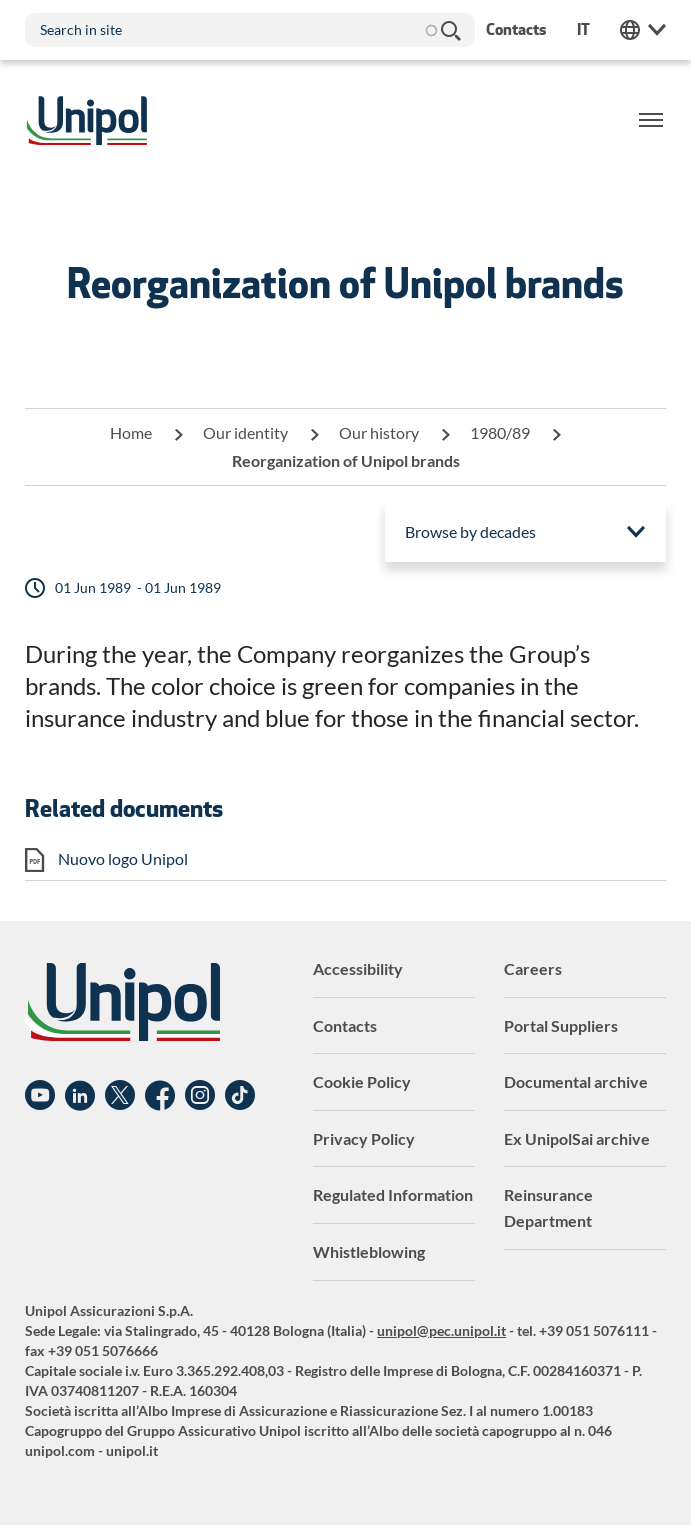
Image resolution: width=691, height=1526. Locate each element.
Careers (533, 968)
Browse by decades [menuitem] (470, 531)
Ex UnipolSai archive (577, 1138)
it (583, 29)
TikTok (240, 1096)
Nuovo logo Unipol (123, 858)
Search (450, 30)
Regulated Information (393, 1194)
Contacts (345, 1025)
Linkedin (80, 1096)
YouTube (40, 1096)
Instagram (200, 1096)
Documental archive (576, 1081)
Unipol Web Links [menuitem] (643, 30)
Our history (379, 432)
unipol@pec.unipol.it (441, 1330)
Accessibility (358, 968)
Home (131, 432)
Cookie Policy (362, 1081)
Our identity (245, 432)
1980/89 (500, 432)
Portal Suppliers (561, 1025)
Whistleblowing (369, 1251)
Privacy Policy (364, 1138)
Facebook (160, 1096)
